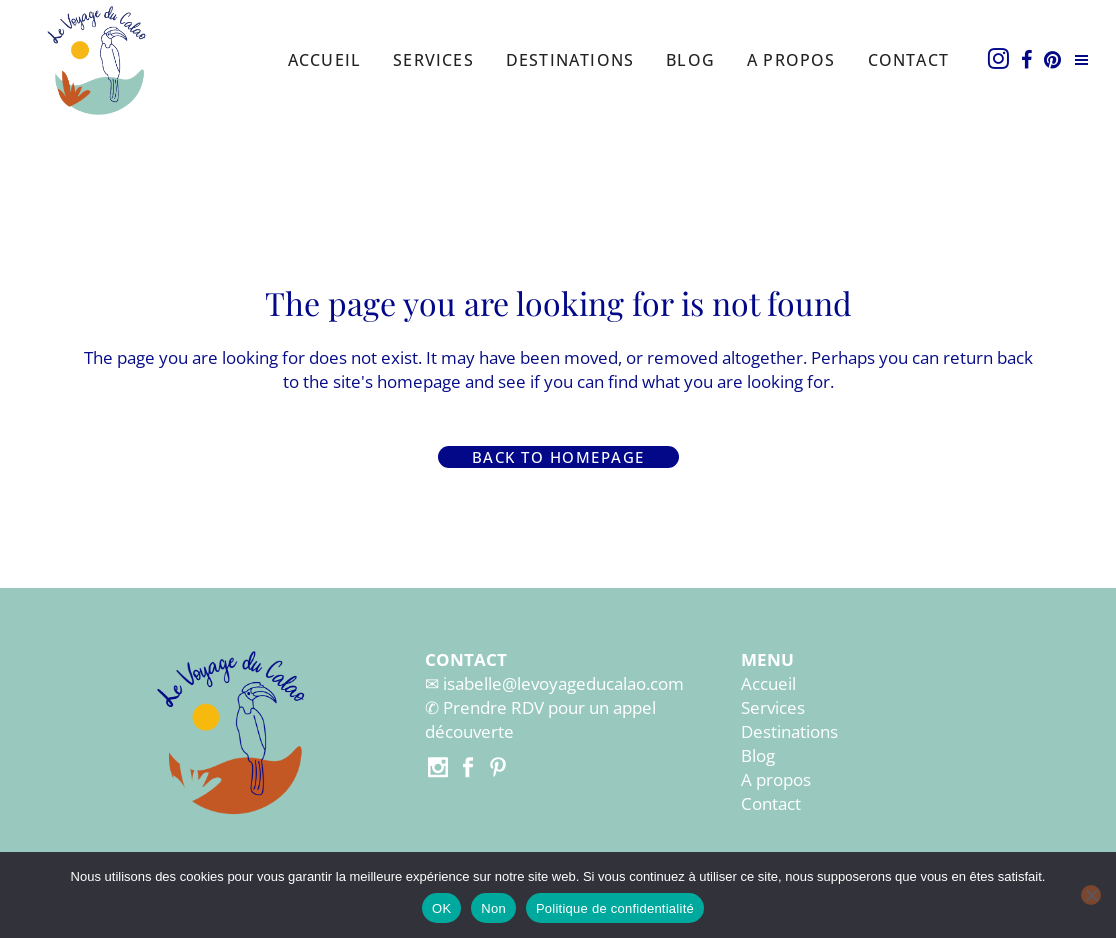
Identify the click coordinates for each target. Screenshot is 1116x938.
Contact (771, 803)
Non (493, 908)
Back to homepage (558, 457)
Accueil (768, 683)
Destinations (789, 731)
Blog (758, 755)
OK (441, 908)
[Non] (1091, 895)
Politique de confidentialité (615, 908)
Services (773, 707)
